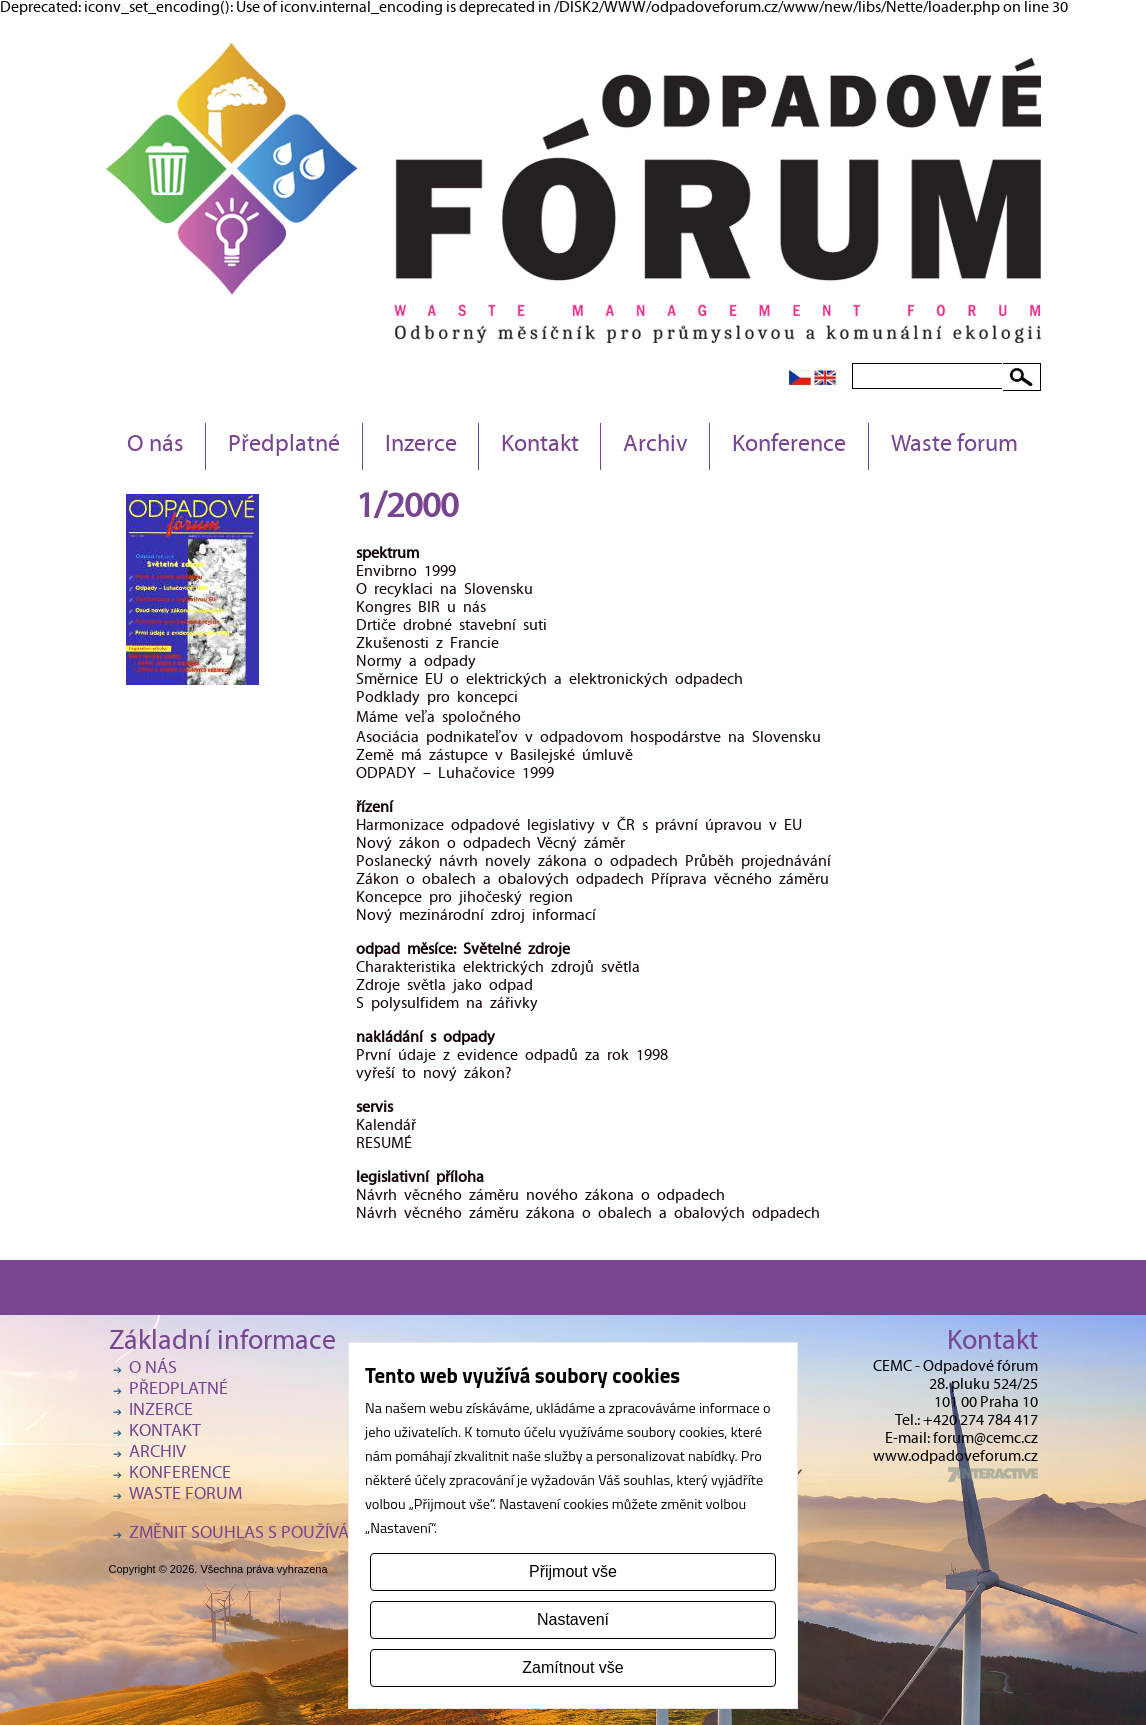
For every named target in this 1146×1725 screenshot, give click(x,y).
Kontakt (540, 446)
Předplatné (284, 446)
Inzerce (421, 446)
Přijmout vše (573, 1571)
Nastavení (573, 1619)
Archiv (655, 446)
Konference (789, 446)
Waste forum (954, 446)
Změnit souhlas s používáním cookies (289, 1534)
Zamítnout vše (572, 1667)
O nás (155, 446)
